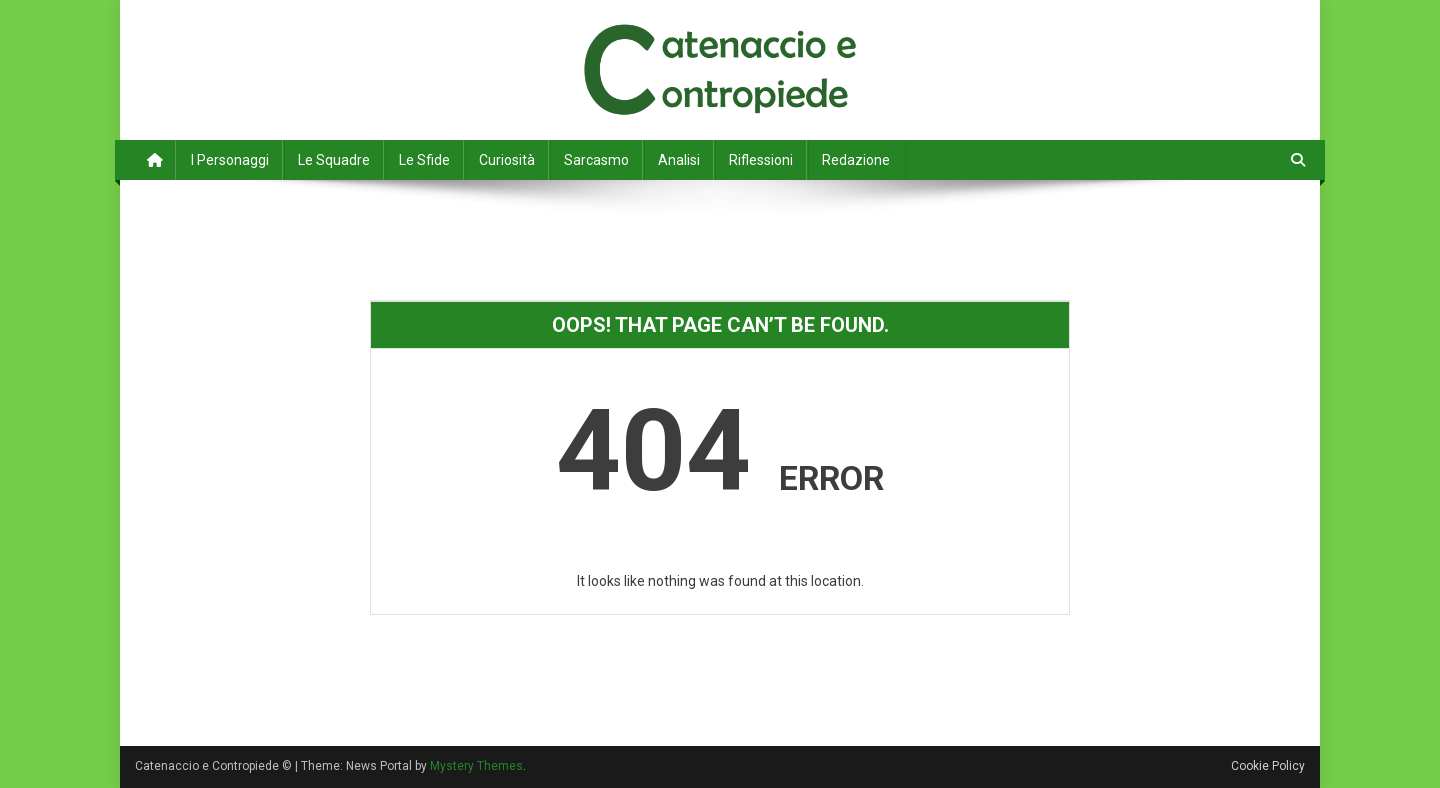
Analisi (679, 160)
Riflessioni (761, 160)
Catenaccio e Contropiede (321, 40)
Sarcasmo (596, 160)
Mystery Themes (476, 766)
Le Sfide (424, 160)
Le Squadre (334, 160)
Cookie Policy (1268, 766)
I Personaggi (230, 160)
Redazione (856, 160)
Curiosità (507, 160)
